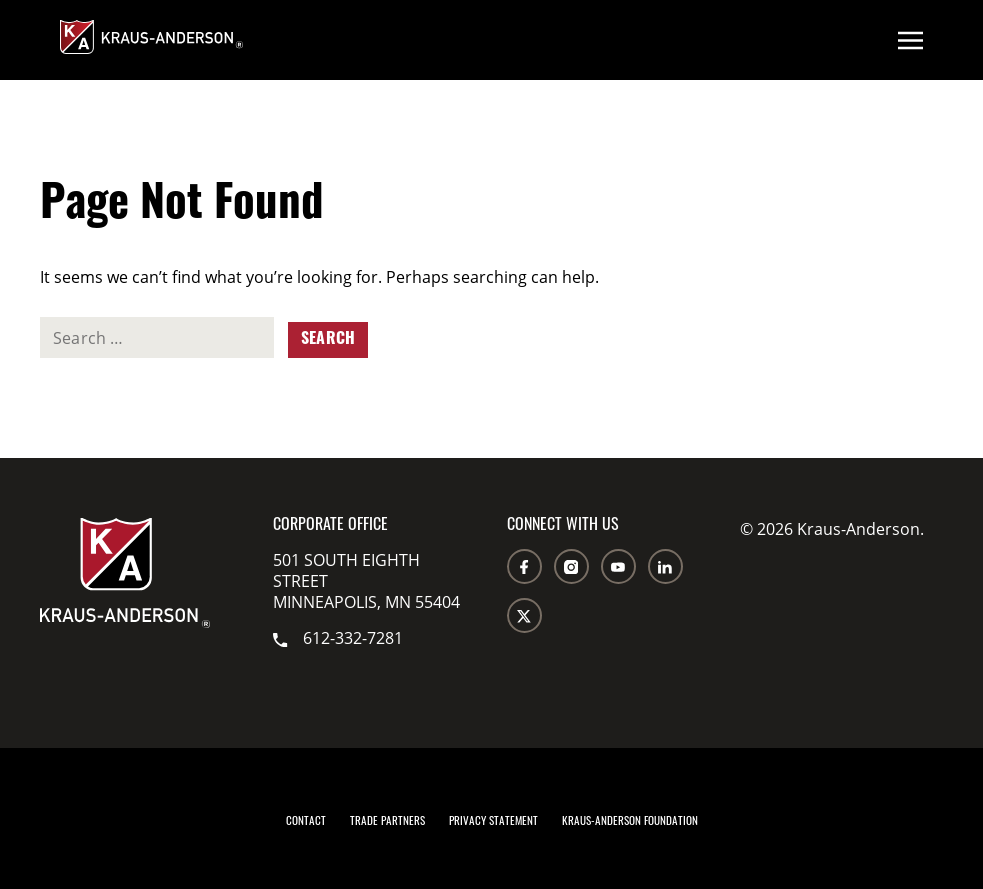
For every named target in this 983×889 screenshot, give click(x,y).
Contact (306, 822)
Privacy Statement (493, 822)
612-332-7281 (337, 637)
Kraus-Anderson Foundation (630, 822)
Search (328, 340)
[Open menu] (910, 40)
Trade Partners (387, 822)
